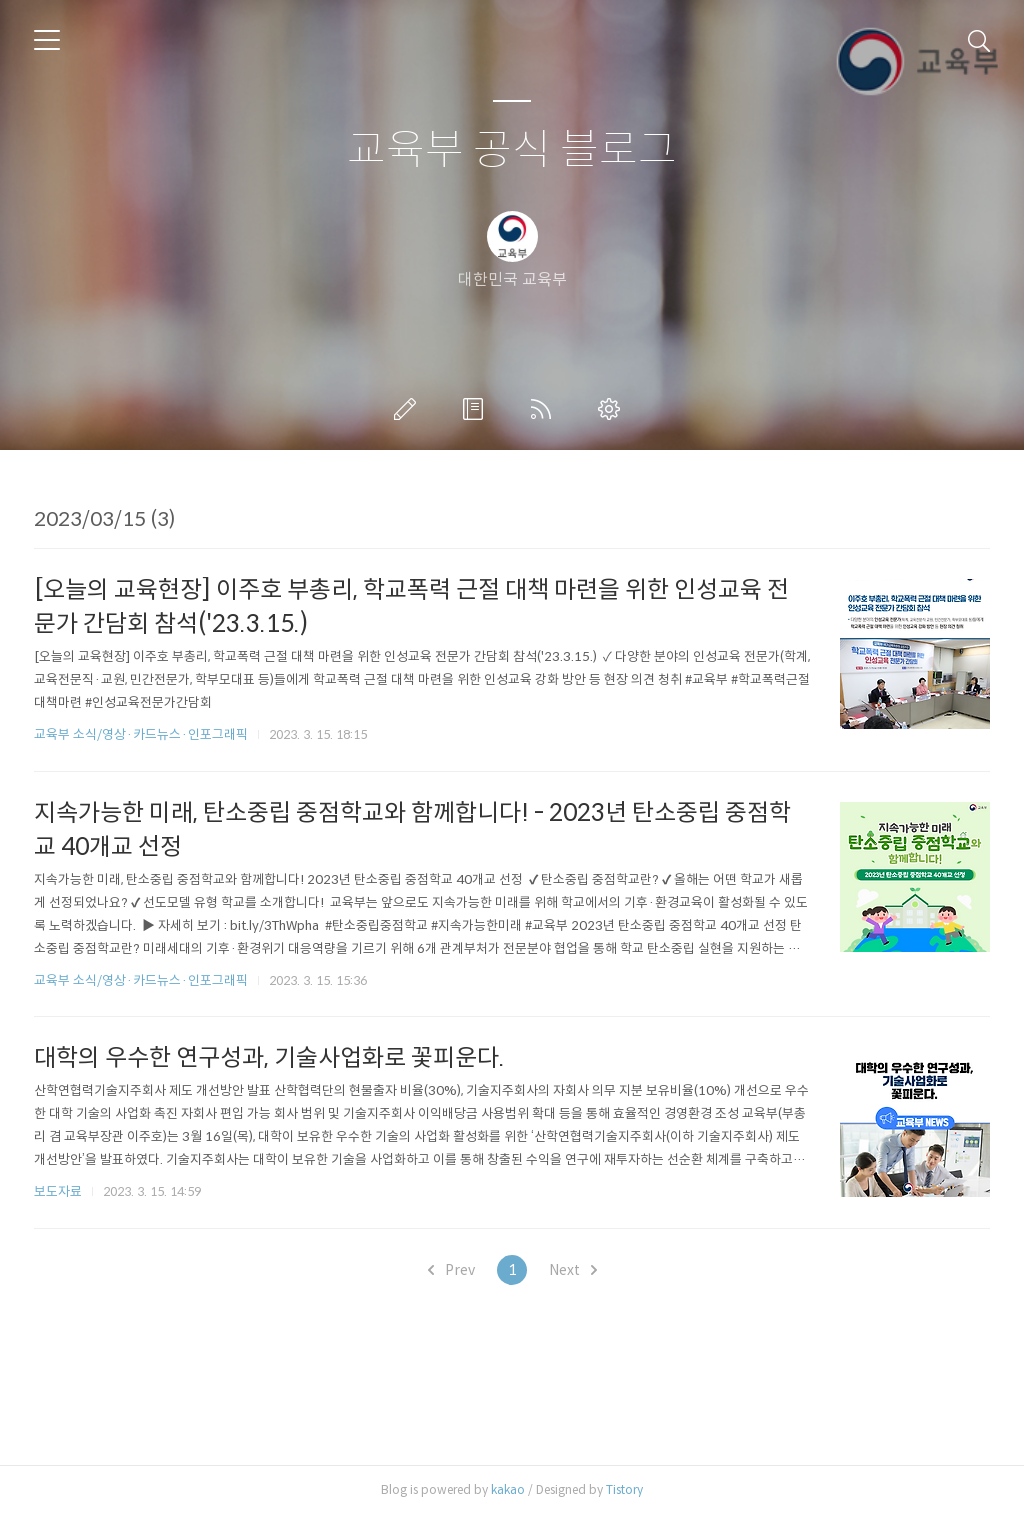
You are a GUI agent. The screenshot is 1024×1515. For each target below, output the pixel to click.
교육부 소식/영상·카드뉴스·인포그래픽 (141, 734)
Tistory (624, 1489)
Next (573, 1270)
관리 (613, 409)
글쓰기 (409, 409)
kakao (508, 1489)
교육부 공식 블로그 (512, 150)
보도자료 (58, 1191)
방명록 (477, 409)
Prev (451, 1270)
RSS (545, 409)
